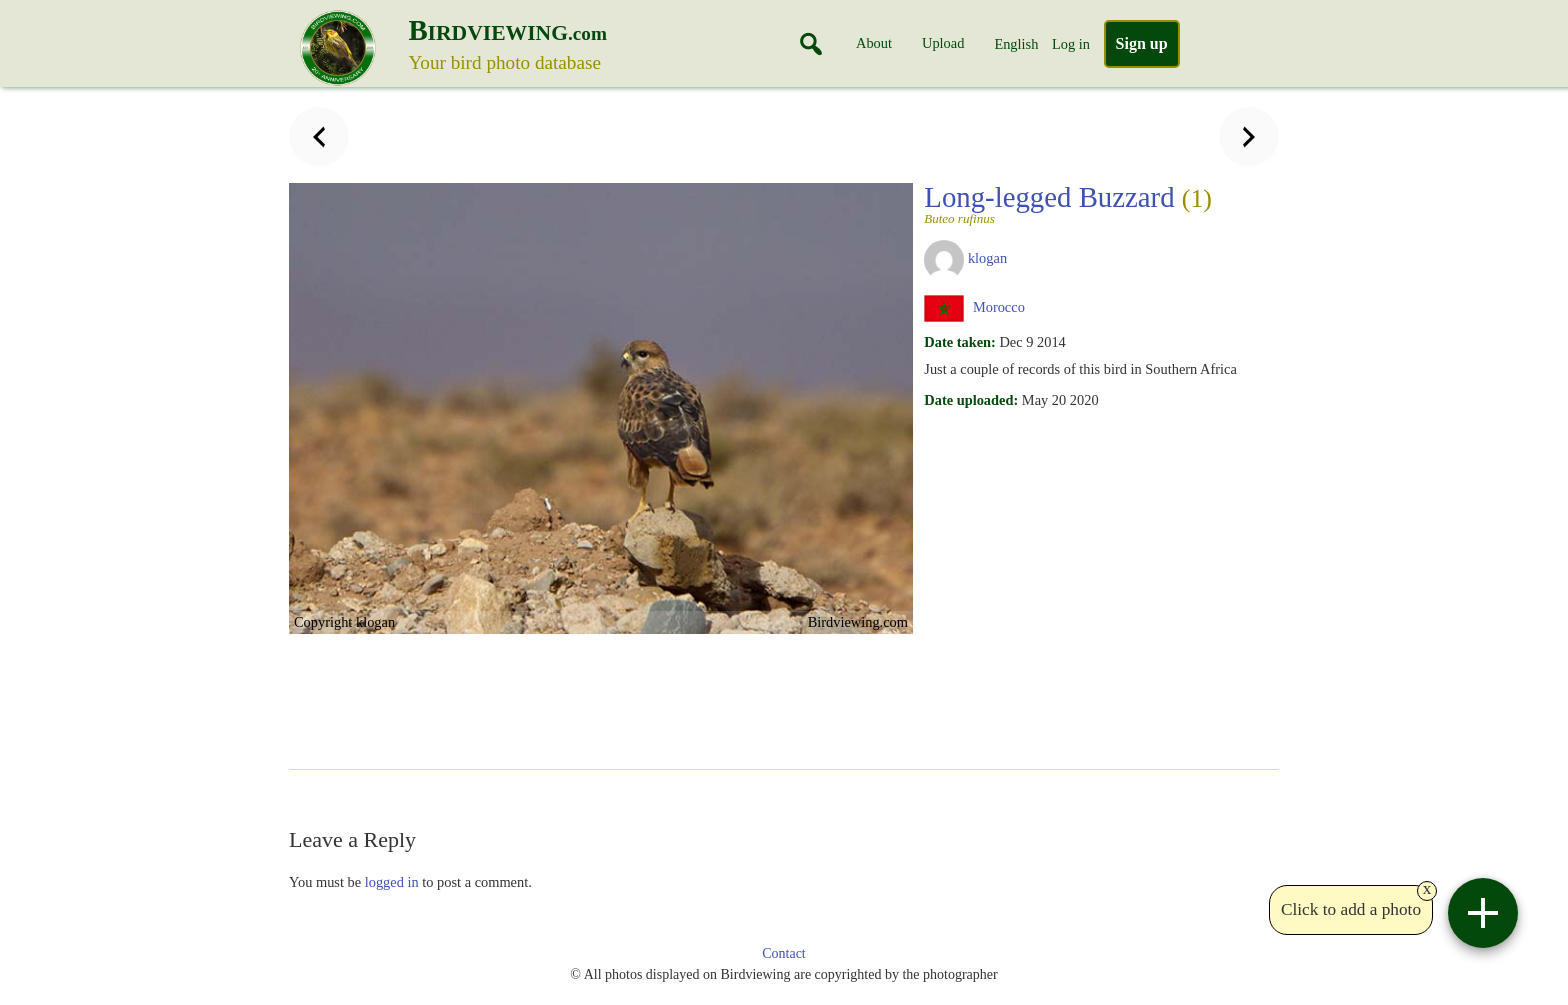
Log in (1071, 44)
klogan (987, 258)
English (1016, 44)
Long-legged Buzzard (1078, 203)
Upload (943, 43)
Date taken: (960, 342)
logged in (392, 882)
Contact (784, 953)
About (874, 43)
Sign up (1142, 43)
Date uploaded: (971, 400)
